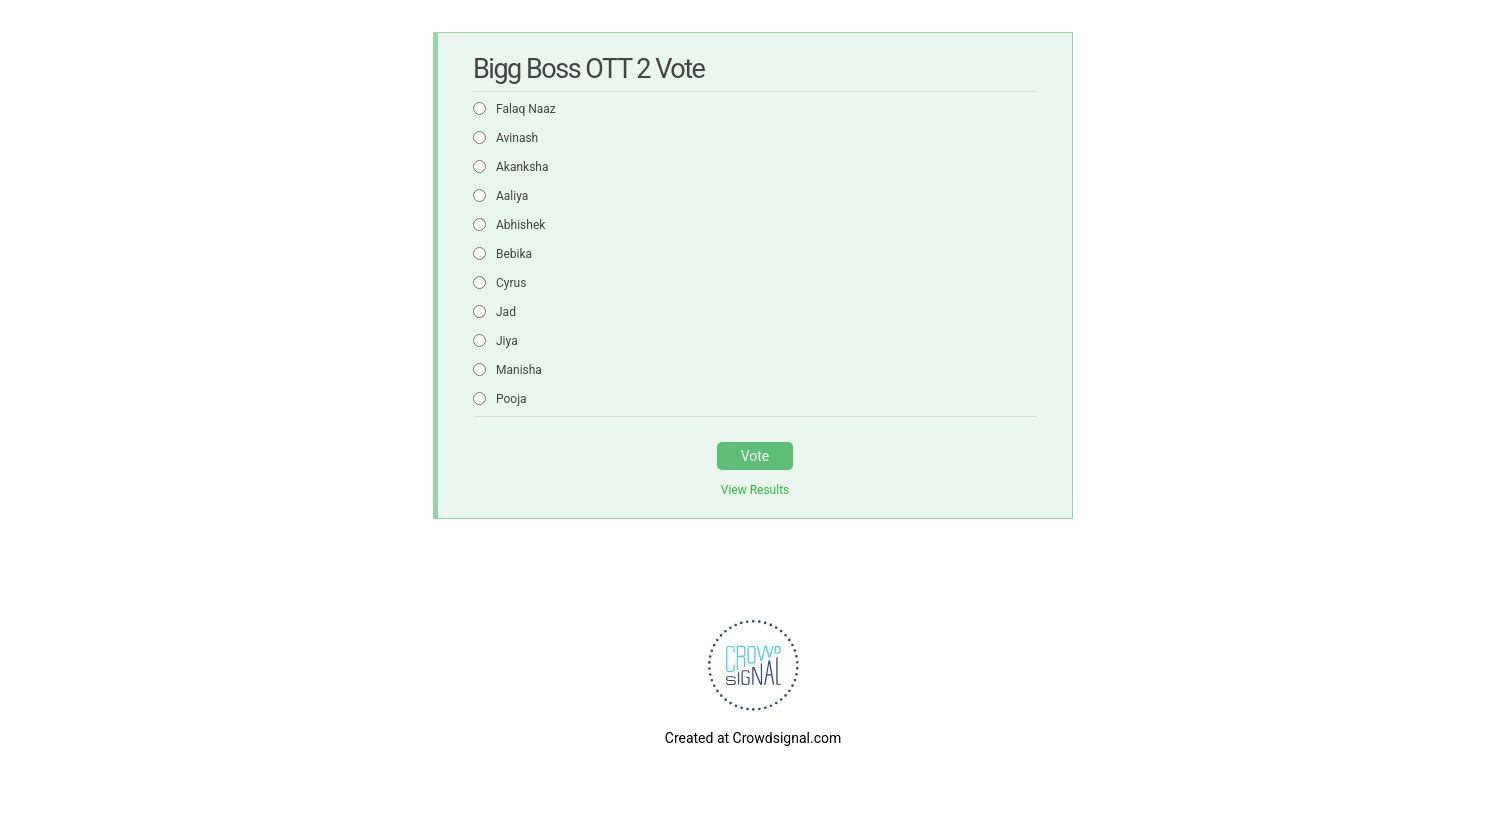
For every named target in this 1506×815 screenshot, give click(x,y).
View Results (755, 490)
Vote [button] (755, 456)
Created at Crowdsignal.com (753, 738)
